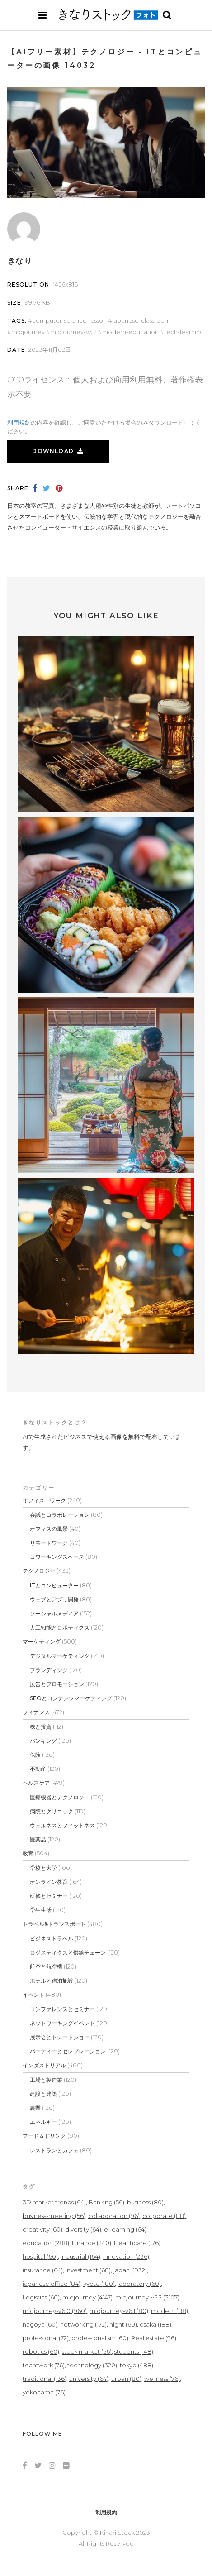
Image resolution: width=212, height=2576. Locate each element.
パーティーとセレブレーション (68, 2051)
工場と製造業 (46, 2079)
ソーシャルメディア (54, 1613)
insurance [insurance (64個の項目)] (43, 2270)
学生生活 (41, 1910)
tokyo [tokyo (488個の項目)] (136, 2365)
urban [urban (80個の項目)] (126, 2378)
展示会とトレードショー (60, 2037)
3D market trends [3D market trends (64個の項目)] (54, 2202)
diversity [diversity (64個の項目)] (83, 2229)
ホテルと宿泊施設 (51, 1980)
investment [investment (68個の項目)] (88, 2270)
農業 (35, 2107)
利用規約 (19, 422)
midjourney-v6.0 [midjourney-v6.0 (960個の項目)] (55, 2310)
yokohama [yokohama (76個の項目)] (44, 2392)
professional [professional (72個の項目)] (46, 2338)
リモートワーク (49, 1542)
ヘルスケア (36, 1782)
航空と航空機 (46, 1966)
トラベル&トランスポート (54, 1924)
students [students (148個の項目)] (133, 2351)
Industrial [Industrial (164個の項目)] (80, 2256)
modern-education (130, 331)
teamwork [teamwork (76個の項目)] (44, 2365)
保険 (35, 1754)
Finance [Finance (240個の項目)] (91, 2242)
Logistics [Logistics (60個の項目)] (41, 2297)
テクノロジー (39, 1571)
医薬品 (38, 1839)
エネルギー (43, 2121)
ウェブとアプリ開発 (54, 1599)
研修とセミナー (49, 1896)
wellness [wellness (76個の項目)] (162, 2378)
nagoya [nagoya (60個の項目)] (40, 2324)
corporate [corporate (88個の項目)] (164, 2215)
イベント (33, 1994)
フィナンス (36, 1712)
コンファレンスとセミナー (62, 2009)
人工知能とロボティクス (60, 1627)
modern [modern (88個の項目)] (169, 2310)
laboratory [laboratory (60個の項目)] (139, 2283)
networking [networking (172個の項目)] (83, 2324)
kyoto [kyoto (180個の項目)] (99, 2283)
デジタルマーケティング (60, 1656)
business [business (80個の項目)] (145, 2202)
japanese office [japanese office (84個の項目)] (51, 2283)
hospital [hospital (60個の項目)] (40, 2256)
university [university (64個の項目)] (88, 2378)
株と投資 (41, 1726)
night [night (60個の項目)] (123, 2324)
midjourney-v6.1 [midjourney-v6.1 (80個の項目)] (119, 2310)
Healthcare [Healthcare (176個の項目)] (137, 2242)
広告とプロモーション (57, 1684)
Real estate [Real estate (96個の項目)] (153, 2338)
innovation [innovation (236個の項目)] (126, 2256)
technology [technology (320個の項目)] (92, 2365)
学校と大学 (43, 1867)
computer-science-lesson (69, 320)
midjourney (28, 331)
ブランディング (49, 1670)
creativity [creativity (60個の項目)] (42, 2229)
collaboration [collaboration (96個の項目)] (114, 2215)
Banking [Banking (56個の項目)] (106, 2202)
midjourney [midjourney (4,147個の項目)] (87, 2297)
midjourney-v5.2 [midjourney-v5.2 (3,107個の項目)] (147, 2297)
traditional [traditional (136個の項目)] (44, 2378)
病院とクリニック (51, 1811)
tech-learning (184, 331)
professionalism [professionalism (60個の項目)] (99, 2338)
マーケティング (42, 1641)
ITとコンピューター (54, 1585)
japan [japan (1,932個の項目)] (130, 2270)
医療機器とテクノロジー (60, 1797)
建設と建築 (43, 2093)
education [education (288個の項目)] (46, 2242)
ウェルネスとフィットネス (62, 1825)
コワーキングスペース (57, 1556)
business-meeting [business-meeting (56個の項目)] (54, 2215)
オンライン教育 (49, 1881)
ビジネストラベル (51, 1938)
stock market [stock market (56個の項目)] (87, 2351)
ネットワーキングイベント (62, 2023)
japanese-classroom (141, 320)
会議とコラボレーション (60, 1514)
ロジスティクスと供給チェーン (68, 1952)
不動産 (38, 1768)
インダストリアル (44, 2065)
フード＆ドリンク (44, 2135)
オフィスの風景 (49, 1528)
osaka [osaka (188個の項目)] (155, 2324)
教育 (28, 1853)
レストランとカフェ (54, 2150)
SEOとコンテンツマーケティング (71, 1698)
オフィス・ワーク (44, 1500)
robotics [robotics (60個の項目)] (41, 2351)
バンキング (43, 1740)
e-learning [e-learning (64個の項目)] (125, 2229)
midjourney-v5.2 (73, 331)
